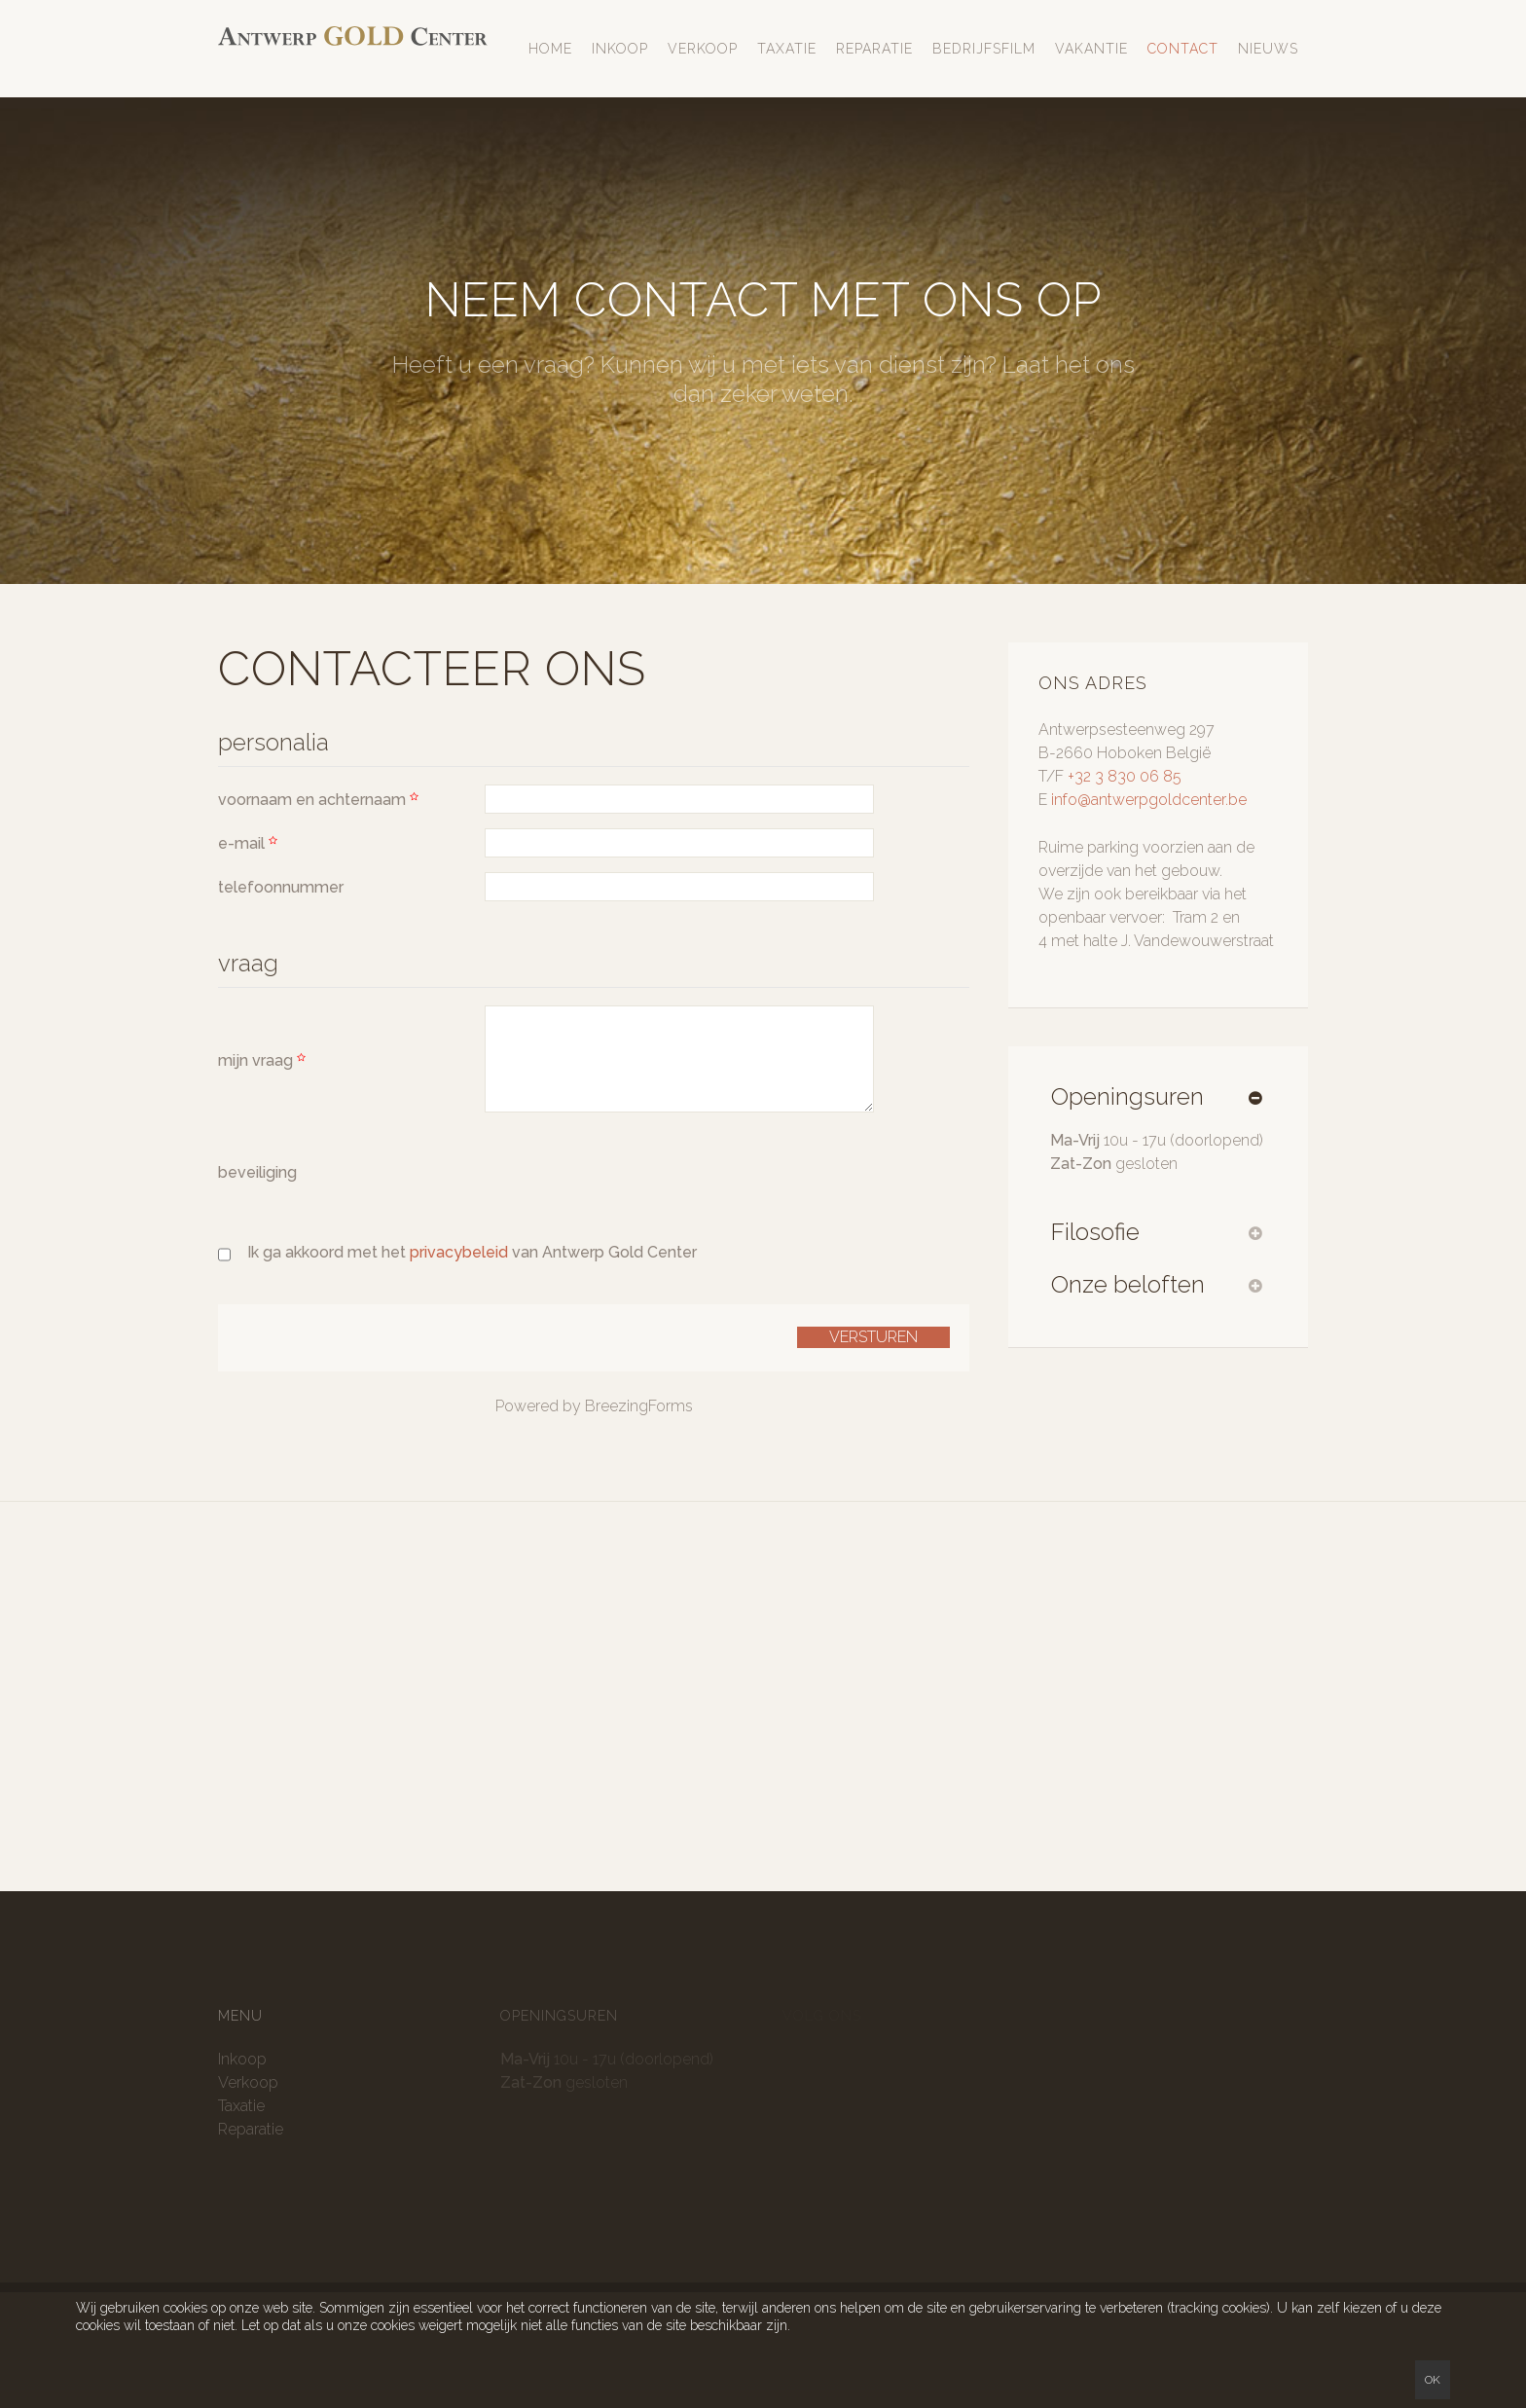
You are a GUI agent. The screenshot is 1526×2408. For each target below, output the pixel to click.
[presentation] (633, 1165)
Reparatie (874, 48)
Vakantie (1091, 48)
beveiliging (257, 1172)
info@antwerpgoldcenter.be (1149, 799)
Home (550, 48)
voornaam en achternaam (320, 799)
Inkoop (620, 48)
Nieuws (1268, 48)
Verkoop (703, 48)
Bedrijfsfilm (984, 48)
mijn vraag (264, 1060)
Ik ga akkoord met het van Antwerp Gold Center (472, 1252)
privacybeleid (461, 1252)
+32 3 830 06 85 (1124, 776)
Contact (1182, 48)
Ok (1432, 2380)
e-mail (250, 843)
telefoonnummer (281, 887)
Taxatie (787, 48)
